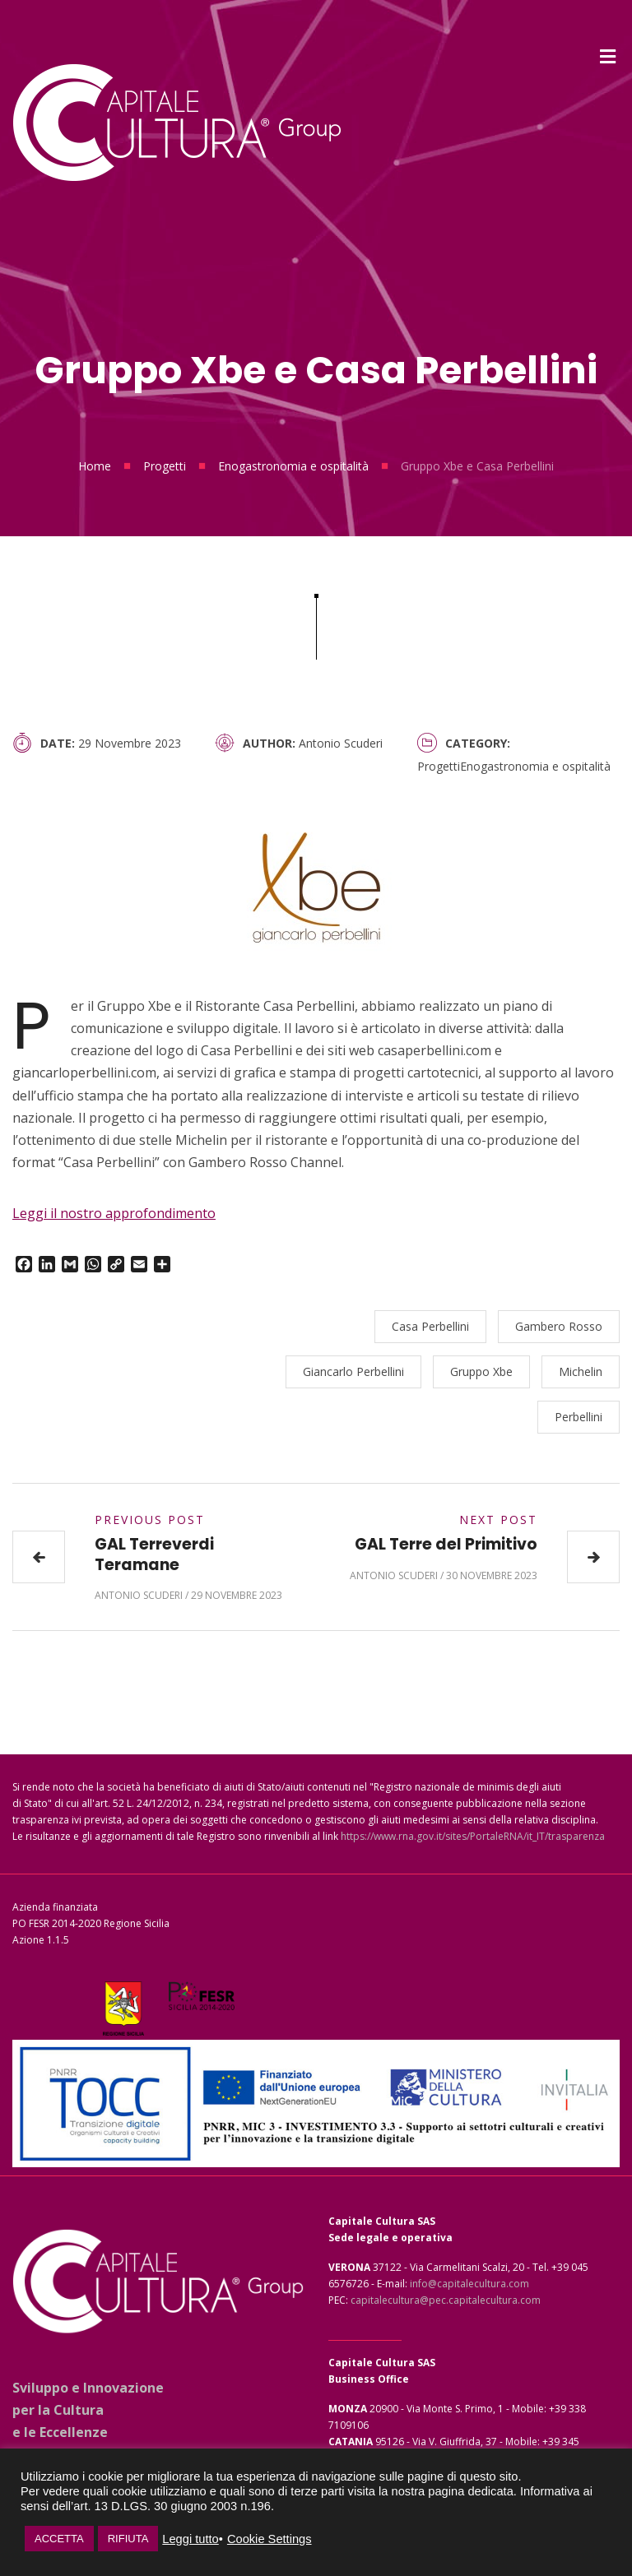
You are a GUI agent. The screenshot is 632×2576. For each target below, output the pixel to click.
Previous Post (150, 1519)
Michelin (580, 1371)
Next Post (498, 1519)
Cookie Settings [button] (269, 2539)
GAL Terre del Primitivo (446, 1544)
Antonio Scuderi (341, 743)
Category (476, 743)
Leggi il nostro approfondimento (114, 1213)
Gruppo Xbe (481, 1371)
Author (267, 743)
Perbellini (578, 1417)
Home (94, 466)
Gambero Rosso (558, 1326)
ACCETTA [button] (59, 2538)
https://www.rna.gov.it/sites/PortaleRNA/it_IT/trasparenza (473, 1836)
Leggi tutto (190, 2539)
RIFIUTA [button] (128, 2538)
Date (56, 743)
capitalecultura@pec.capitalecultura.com (446, 2300)
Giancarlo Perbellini (353, 1371)
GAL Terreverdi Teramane (154, 1554)
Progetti (164, 466)
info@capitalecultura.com (469, 2284)
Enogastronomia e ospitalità (293, 466)
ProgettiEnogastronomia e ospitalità (514, 766)
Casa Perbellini (430, 1326)
